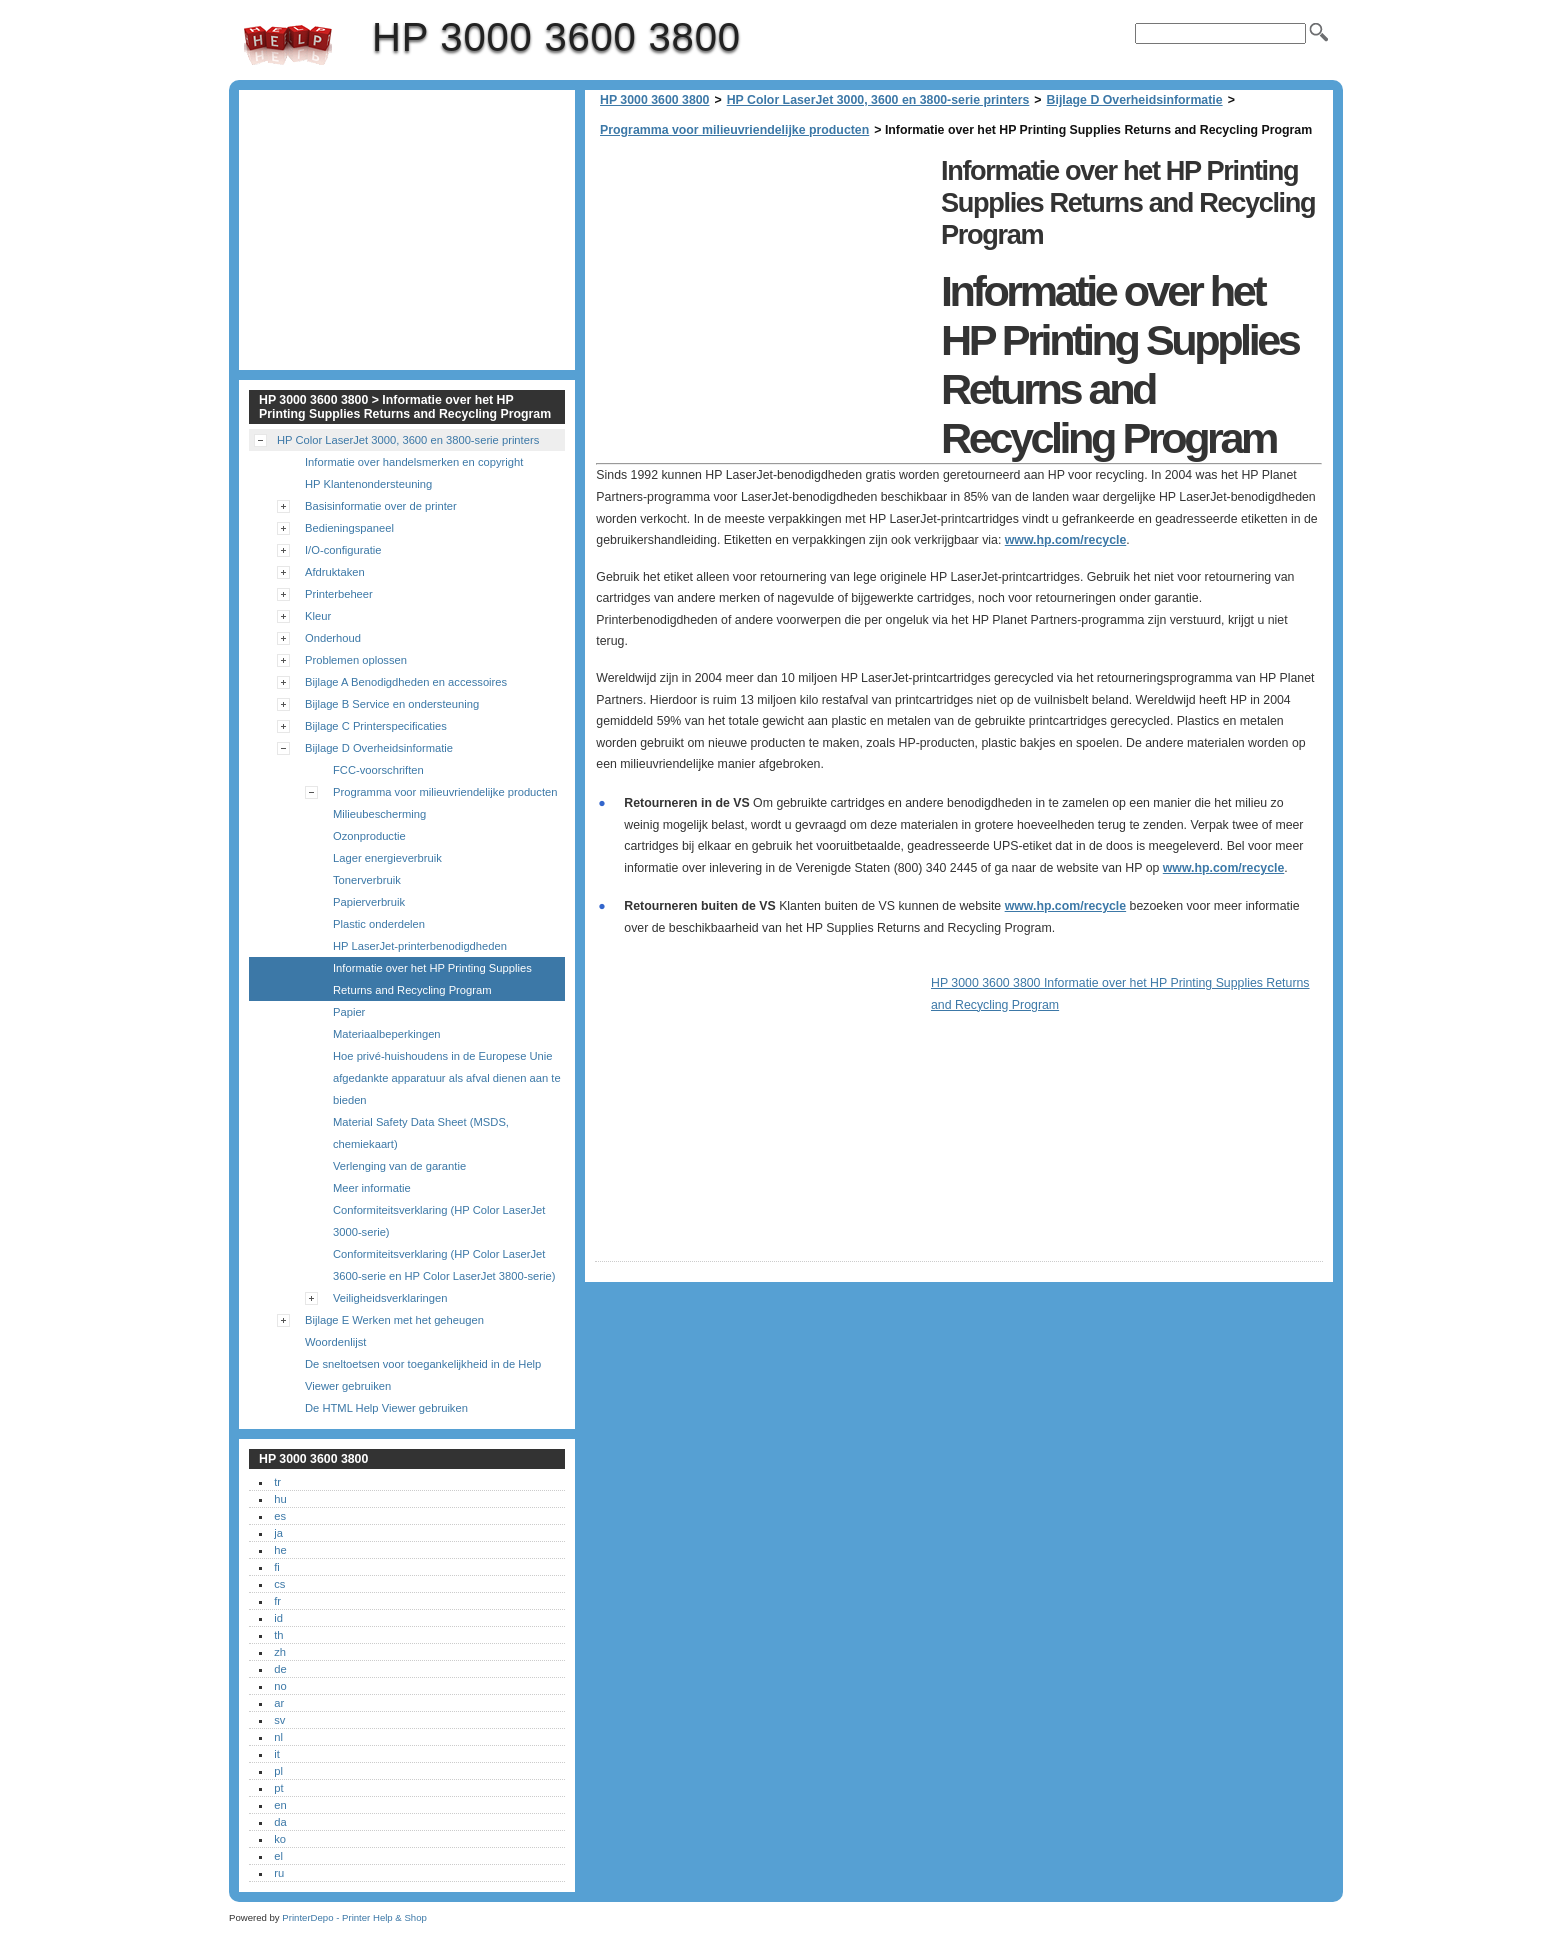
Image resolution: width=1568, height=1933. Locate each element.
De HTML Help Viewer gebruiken (386, 1408)
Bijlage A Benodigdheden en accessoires (406, 682)
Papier (349, 1012)
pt (278, 1788)
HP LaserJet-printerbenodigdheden (420, 946)
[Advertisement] (763, 290)
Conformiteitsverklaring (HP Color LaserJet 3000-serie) (439, 1221)
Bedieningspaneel (349, 528)
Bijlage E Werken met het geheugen (394, 1320)
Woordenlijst (335, 1342)
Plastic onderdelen (379, 924)
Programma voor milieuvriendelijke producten (734, 130)
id (278, 1618)
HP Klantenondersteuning (368, 484)
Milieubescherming (379, 814)
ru (279, 1873)
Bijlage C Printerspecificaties (376, 726)
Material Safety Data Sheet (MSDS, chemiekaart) (421, 1133)
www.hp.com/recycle (1066, 540)
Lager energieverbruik (387, 858)
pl (278, 1771)
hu (280, 1499)
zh (280, 1652)
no (280, 1686)
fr (277, 1601)
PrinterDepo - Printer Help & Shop (354, 1917)
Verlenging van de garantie (399, 1166)
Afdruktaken (335, 572)
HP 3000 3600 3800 (288, 45)
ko (280, 1839)
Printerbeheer (339, 594)
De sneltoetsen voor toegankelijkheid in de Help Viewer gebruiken (423, 1375)
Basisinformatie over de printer (381, 506)
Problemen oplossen (356, 660)
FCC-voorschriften (378, 770)
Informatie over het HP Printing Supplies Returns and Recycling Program (432, 979)
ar (279, 1703)
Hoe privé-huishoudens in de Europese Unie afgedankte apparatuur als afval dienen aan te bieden (447, 1078)
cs (279, 1584)
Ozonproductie (369, 836)
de (280, 1669)
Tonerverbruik (367, 880)
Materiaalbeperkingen (387, 1034)
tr (277, 1482)
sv (279, 1720)
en (280, 1805)
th (278, 1635)
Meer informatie (372, 1188)
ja (278, 1533)
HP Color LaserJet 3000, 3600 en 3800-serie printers (878, 100)
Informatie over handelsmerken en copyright (414, 462)
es (280, 1516)
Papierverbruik (369, 902)
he (280, 1550)
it (277, 1754)
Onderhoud (333, 638)
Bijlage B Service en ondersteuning (392, 704)
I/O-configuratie (343, 550)
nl (278, 1737)
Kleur (318, 616)
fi (277, 1567)
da (280, 1822)
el (278, 1856)
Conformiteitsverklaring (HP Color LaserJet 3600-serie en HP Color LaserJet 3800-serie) (444, 1265)
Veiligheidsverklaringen (390, 1298)
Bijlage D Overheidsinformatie (1135, 100)
